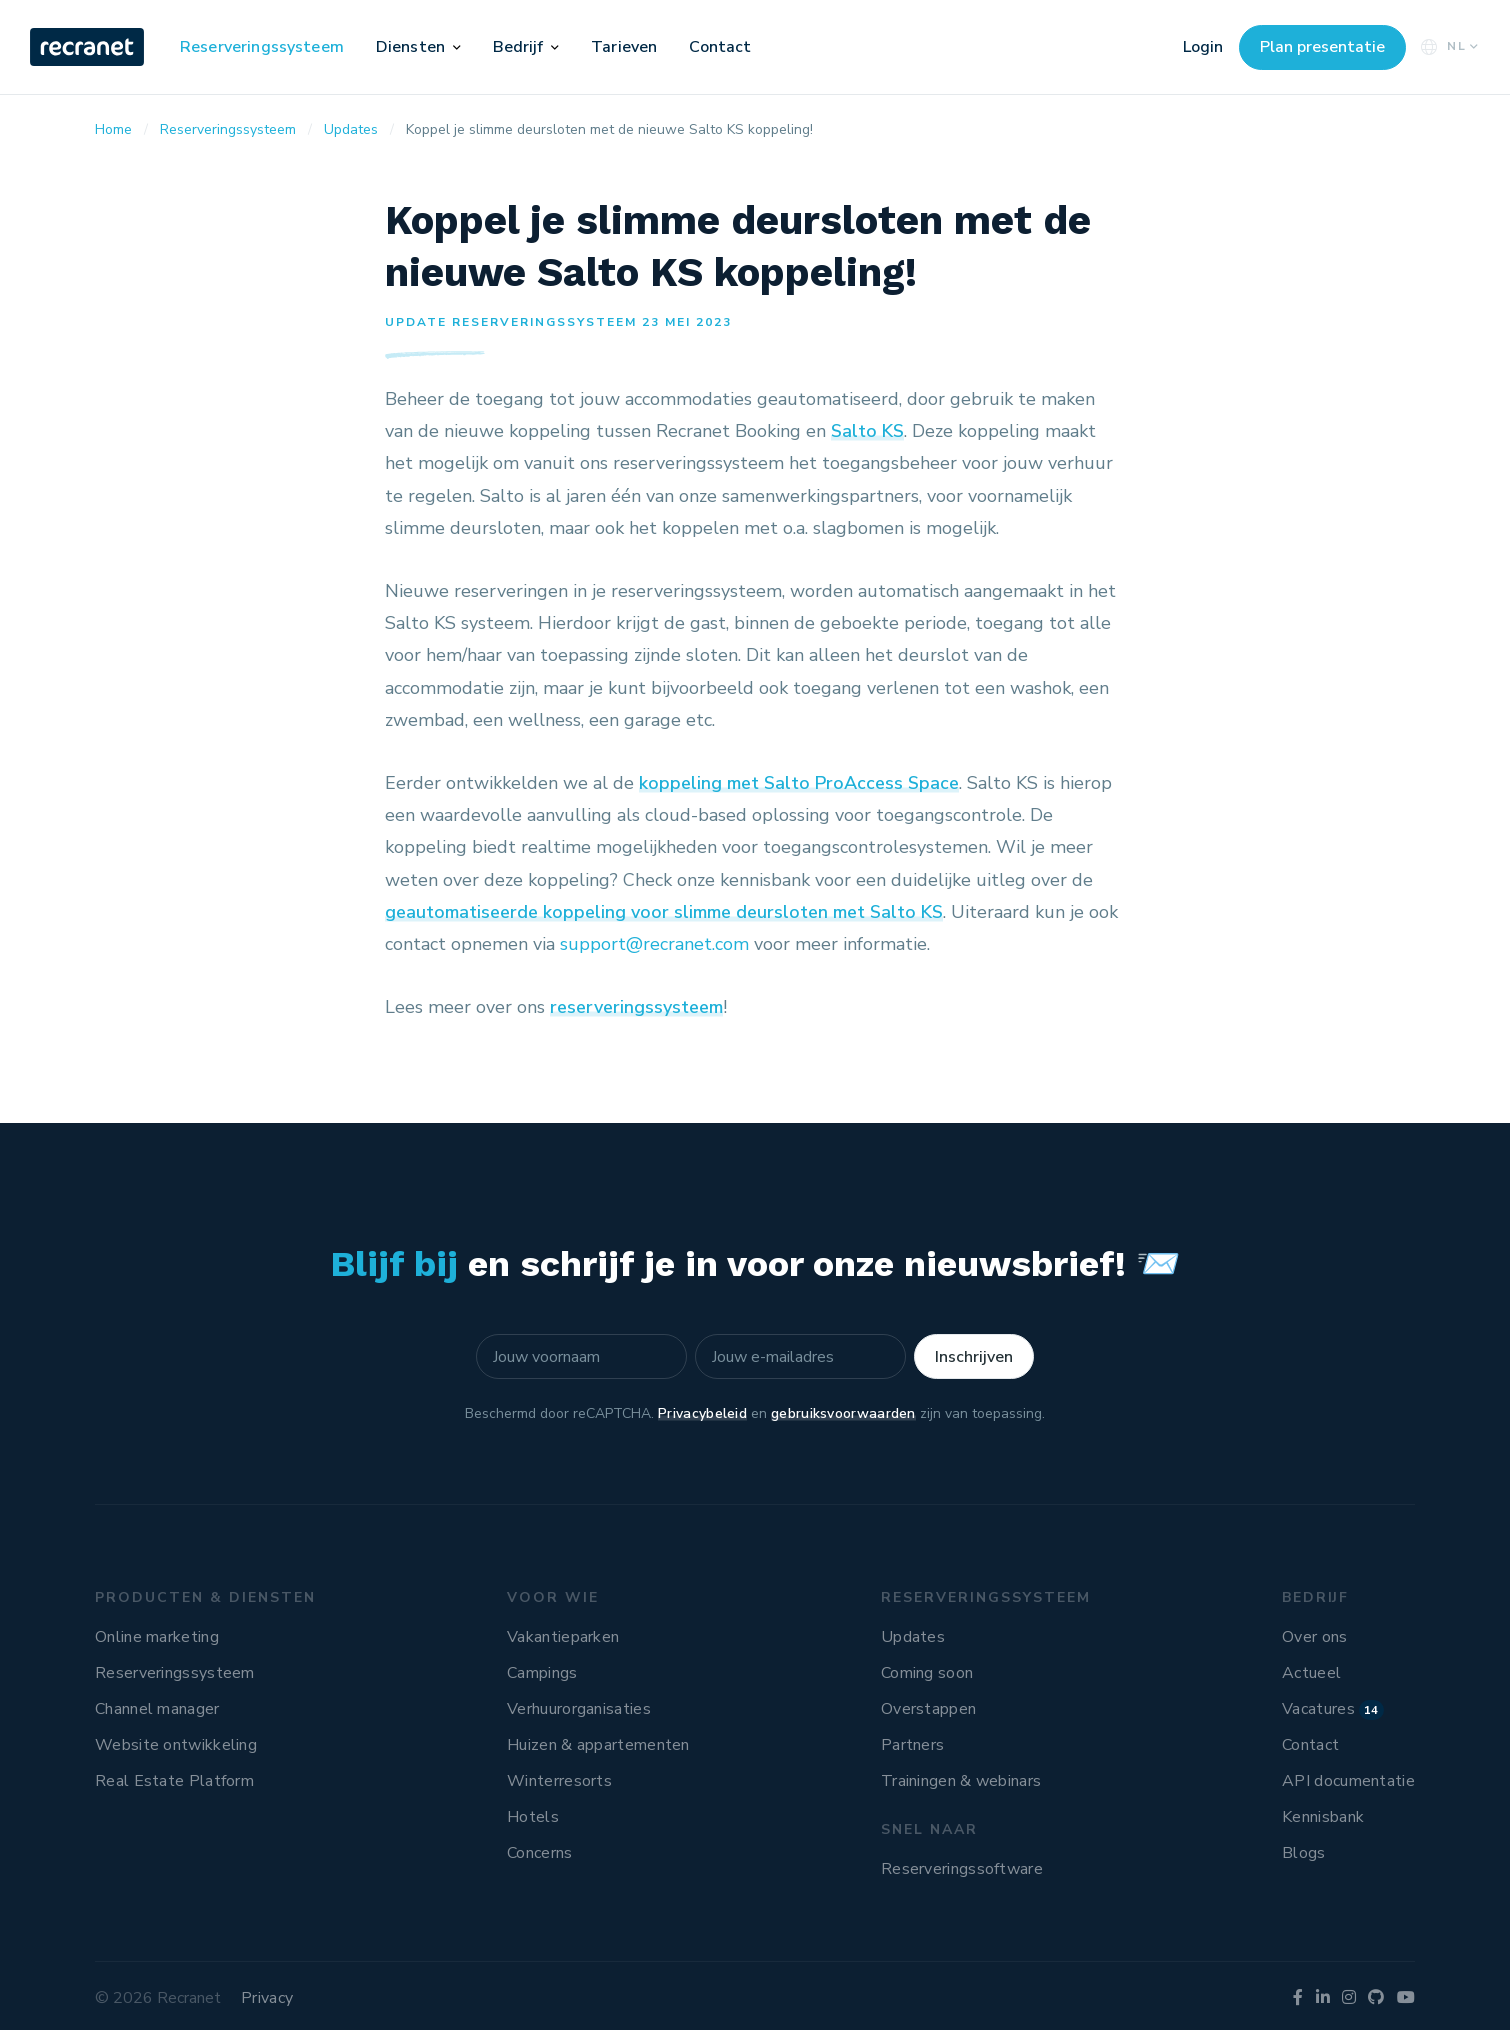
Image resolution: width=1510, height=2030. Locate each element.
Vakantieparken (563, 1637)
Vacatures (1333, 1709)
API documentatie (1348, 1781)
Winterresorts (559, 1781)
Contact (720, 47)
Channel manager (157, 1709)
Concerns (539, 1853)
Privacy (267, 1998)
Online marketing (157, 1637)
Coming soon (927, 1673)
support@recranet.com (654, 944)
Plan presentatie (1322, 47)
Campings (542, 1673)
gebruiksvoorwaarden (843, 1413)
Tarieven (624, 47)
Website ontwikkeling (176, 1745)
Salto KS (867, 431)
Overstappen (928, 1709)
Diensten (410, 47)
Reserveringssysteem (262, 47)
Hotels (533, 1817)
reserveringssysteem (636, 1007)
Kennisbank (1323, 1817)
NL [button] (1447, 46)
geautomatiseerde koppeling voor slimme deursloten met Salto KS (664, 912)
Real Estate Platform (174, 1781)
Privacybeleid (702, 1413)
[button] (457, 47)
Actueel (1311, 1673)
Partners (912, 1745)
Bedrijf (518, 47)
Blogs (1304, 1853)
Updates (913, 1637)
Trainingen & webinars (961, 1781)
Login (1203, 47)
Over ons (1314, 1637)
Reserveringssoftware (962, 1869)
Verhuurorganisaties (579, 1709)
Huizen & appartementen (598, 1745)
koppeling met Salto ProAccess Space (799, 783)
